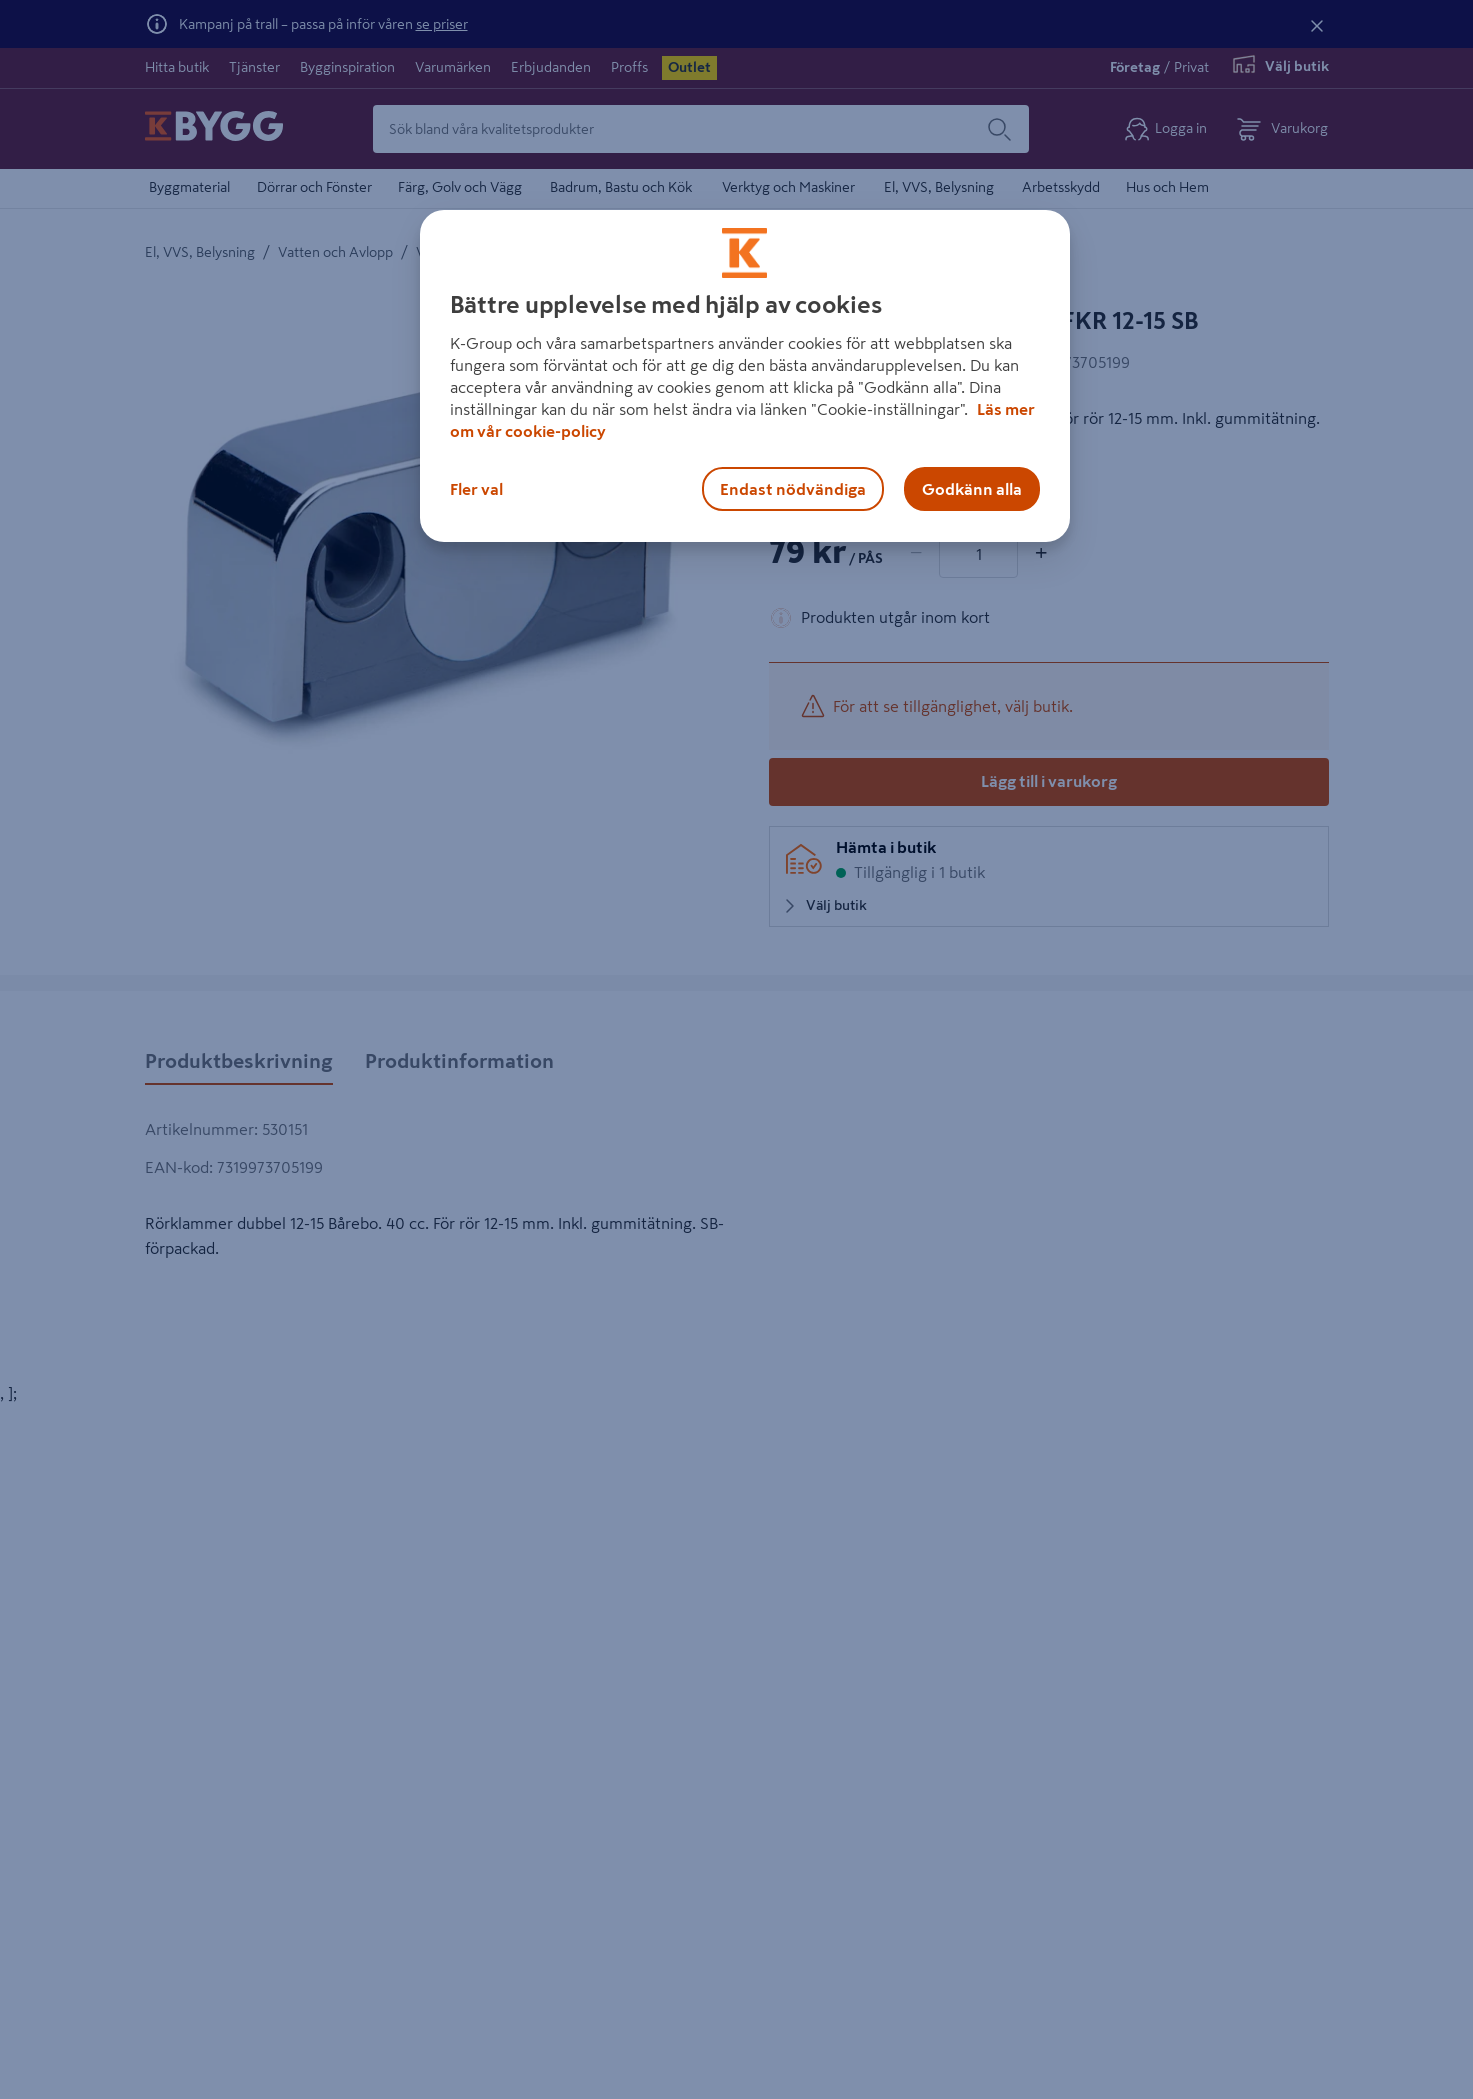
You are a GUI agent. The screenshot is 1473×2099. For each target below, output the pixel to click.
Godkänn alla (972, 489)
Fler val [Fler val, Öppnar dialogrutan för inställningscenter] (476, 489)
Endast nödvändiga (793, 489)
